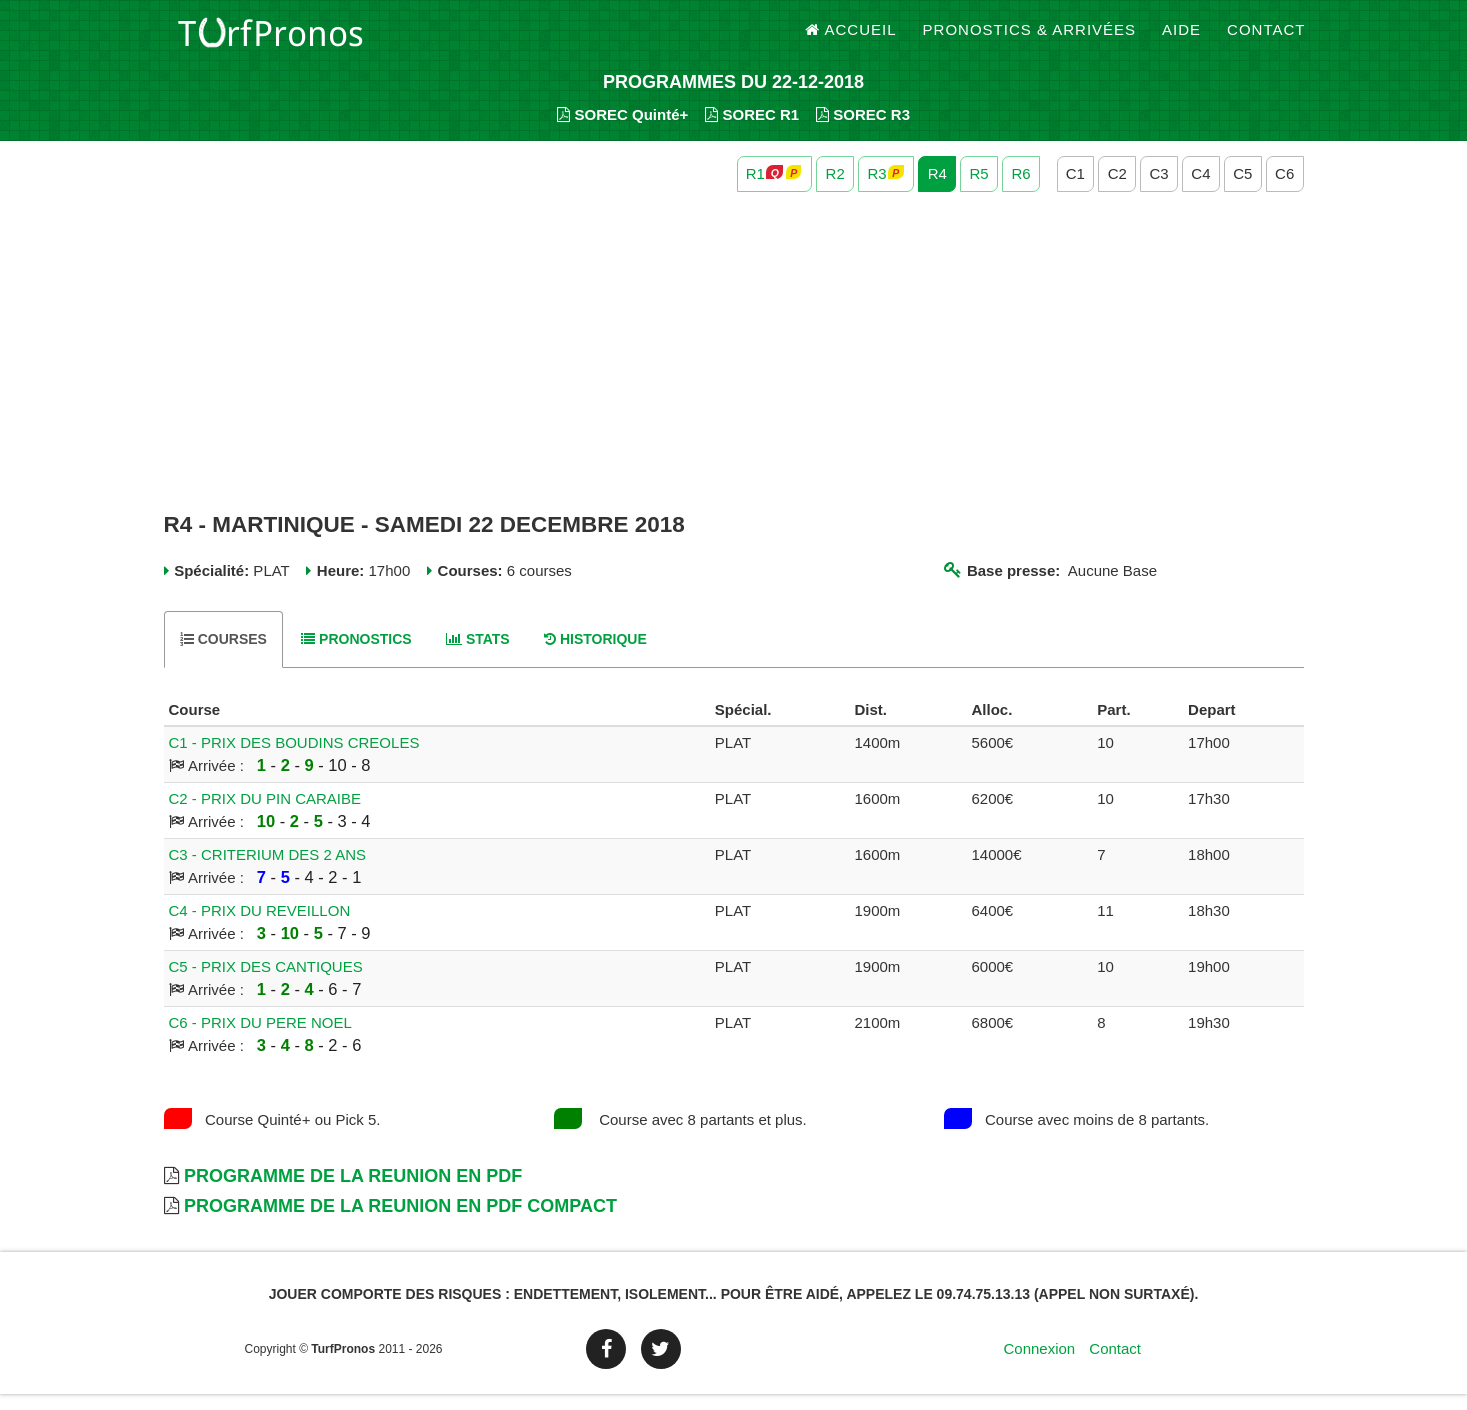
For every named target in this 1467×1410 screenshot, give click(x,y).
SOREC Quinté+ (622, 130)
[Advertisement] (734, 368)
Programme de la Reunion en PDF (353, 1192)
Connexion (1039, 1364)
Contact (1266, 39)
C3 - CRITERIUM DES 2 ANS (268, 870)
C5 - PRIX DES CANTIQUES (266, 982)
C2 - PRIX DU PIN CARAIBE (265, 814)
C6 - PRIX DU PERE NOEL (260, 1038)
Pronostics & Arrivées (1030, 39)
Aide (1181, 39)
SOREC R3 (863, 130)
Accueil (851, 39)
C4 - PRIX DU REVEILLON (260, 926)
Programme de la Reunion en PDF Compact (400, 1222)
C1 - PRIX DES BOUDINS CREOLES (294, 758)
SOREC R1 (752, 130)
